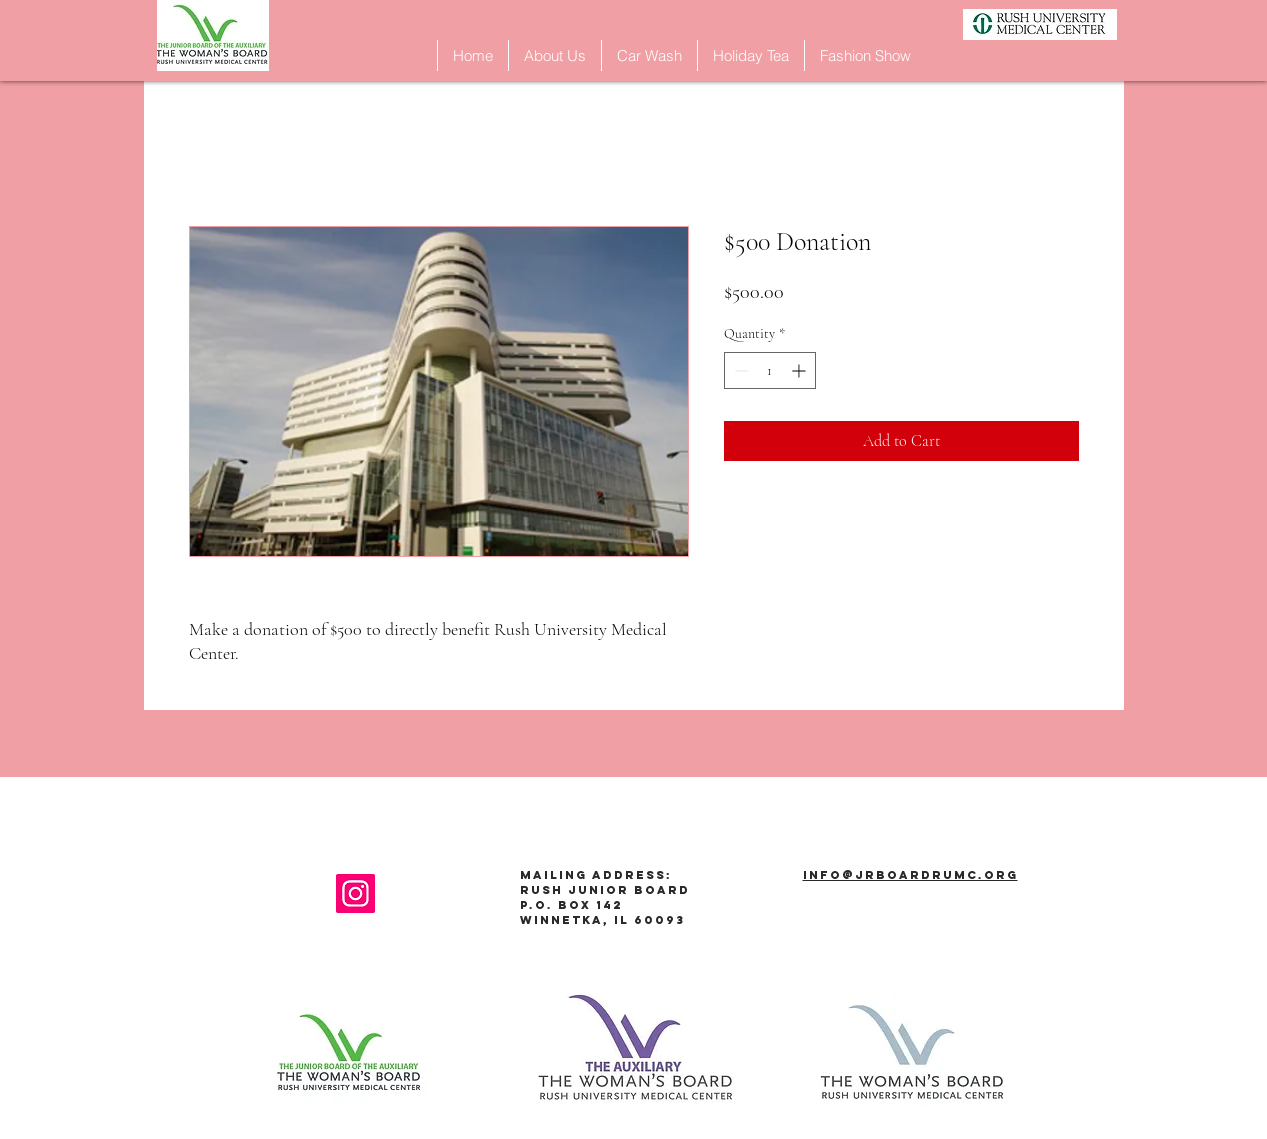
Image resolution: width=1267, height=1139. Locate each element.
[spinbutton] (770, 370)
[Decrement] (739, 370)
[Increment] (800, 370)
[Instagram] (355, 893)
